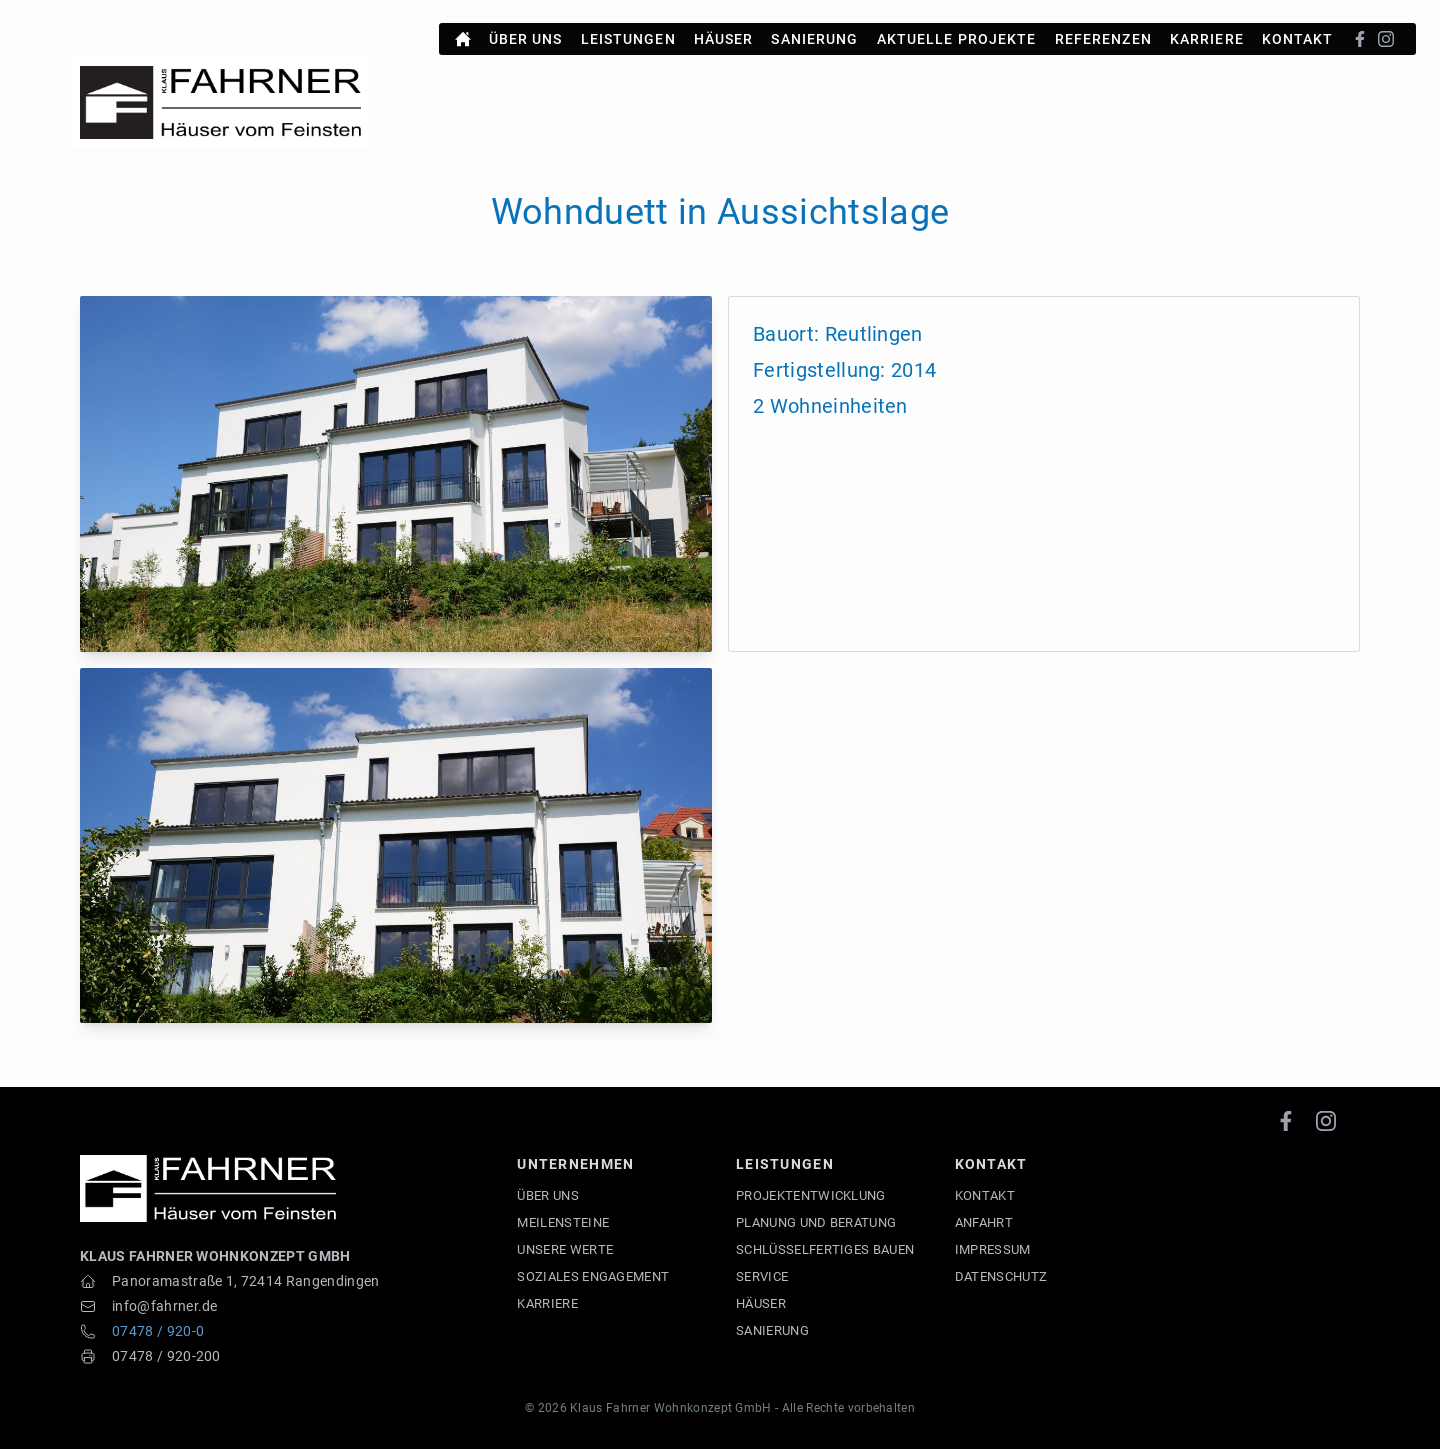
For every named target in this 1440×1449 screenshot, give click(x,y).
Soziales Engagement (593, 1276)
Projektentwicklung (811, 1195)
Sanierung (814, 31)
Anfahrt (984, 1222)
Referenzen (1103, 31)
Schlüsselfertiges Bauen (825, 1249)
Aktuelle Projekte (957, 31)
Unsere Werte (565, 1249)
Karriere (1207, 31)
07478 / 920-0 (158, 1331)
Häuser (724, 31)
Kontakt (1298, 31)
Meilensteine (563, 1222)
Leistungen (628, 31)
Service (762, 1276)
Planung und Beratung (816, 1222)
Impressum (993, 1249)
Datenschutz (1001, 1276)
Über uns (526, 31)
